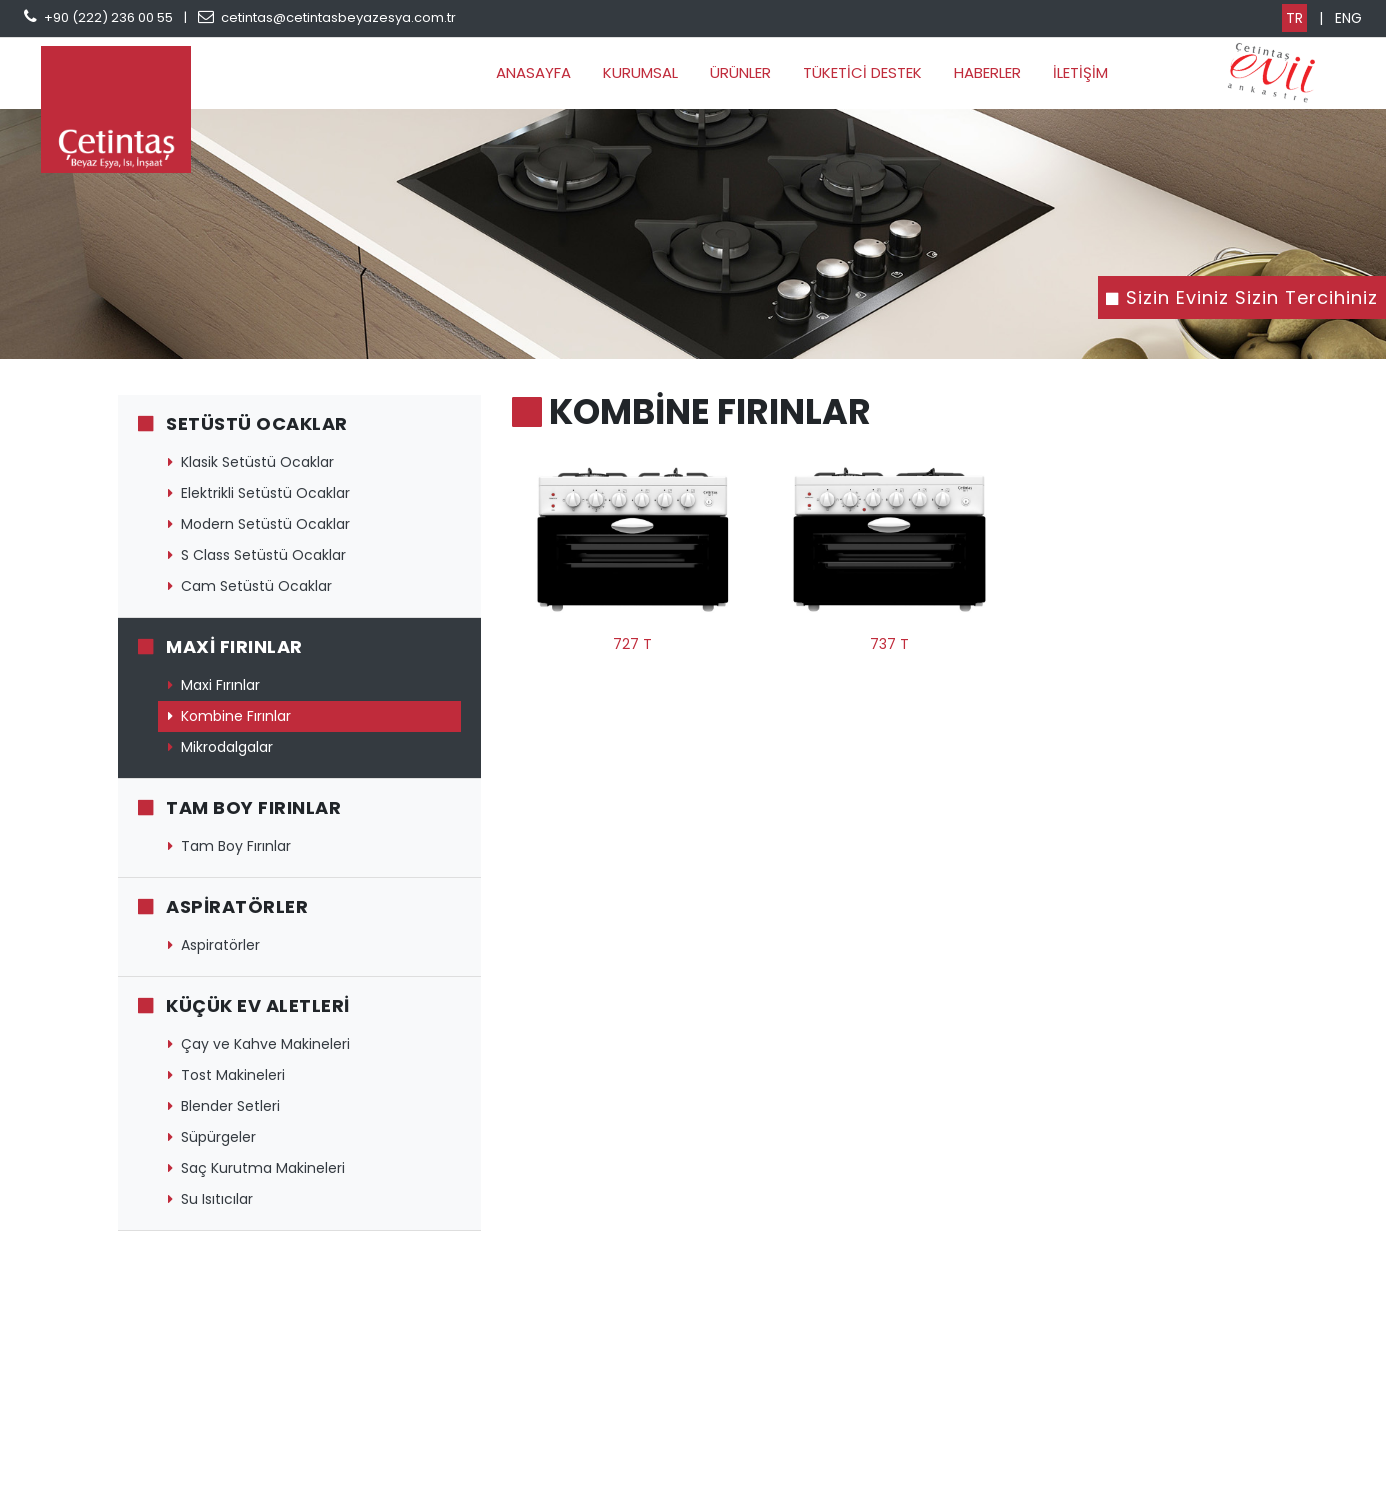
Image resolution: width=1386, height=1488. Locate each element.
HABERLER (987, 72)
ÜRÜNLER (740, 72)
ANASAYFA (533, 72)
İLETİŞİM (1080, 72)
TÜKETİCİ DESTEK (862, 72)
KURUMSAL (640, 72)
